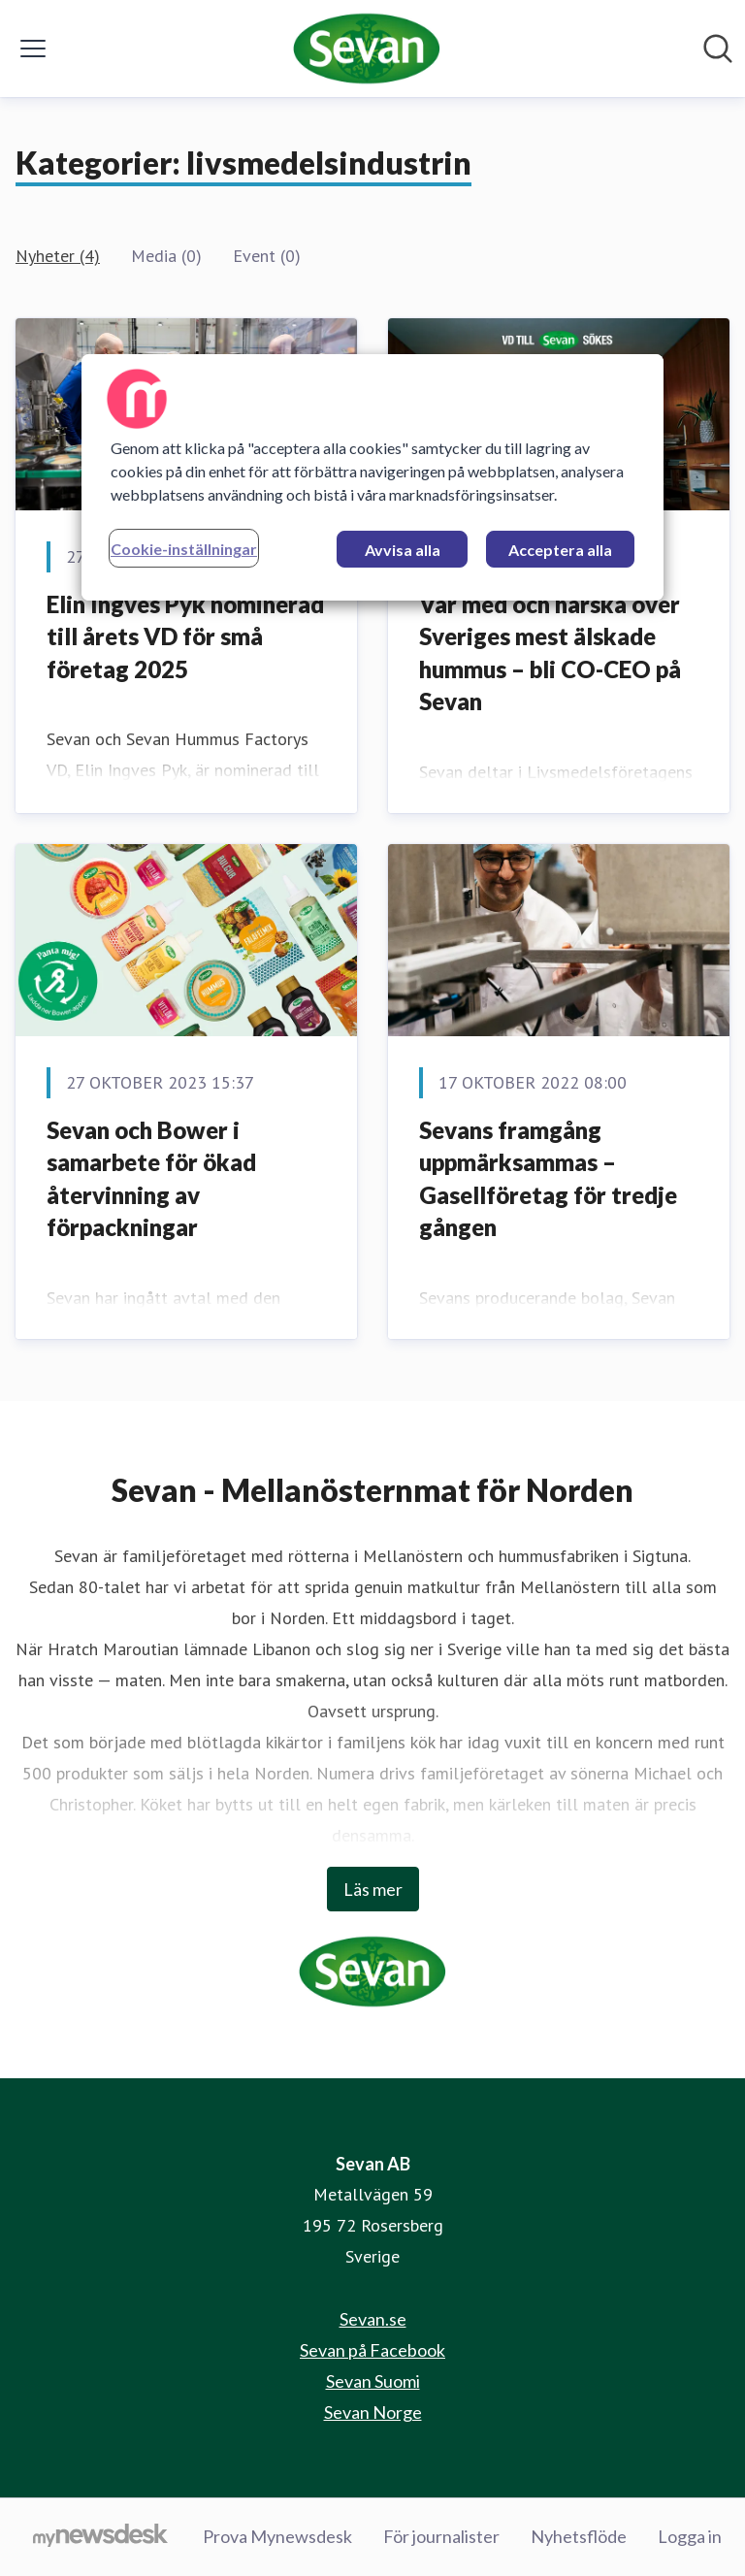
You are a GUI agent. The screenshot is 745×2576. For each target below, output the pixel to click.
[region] (372, 477)
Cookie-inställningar (184, 548)
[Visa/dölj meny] (33, 48)
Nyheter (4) (58, 256)
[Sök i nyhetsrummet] (717, 48)
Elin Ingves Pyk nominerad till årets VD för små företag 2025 (185, 636)
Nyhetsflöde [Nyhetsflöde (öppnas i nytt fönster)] (579, 2536)
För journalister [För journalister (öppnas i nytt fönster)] (441, 2536)
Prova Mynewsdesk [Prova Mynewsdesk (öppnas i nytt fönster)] (277, 2536)
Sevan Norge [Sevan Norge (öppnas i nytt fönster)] (373, 2412)
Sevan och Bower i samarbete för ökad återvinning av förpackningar (151, 1179)
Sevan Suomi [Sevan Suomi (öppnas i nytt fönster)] (373, 2381)
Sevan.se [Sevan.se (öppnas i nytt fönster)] (373, 2319)
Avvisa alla (402, 549)
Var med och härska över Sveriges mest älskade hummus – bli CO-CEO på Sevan (550, 653)
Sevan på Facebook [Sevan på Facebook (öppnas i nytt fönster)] (372, 2350)
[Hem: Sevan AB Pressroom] (366, 48)
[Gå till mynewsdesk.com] (100, 2537)
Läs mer (373, 1889)
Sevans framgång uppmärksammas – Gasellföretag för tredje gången (548, 1179)
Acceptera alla (560, 549)
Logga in (690, 2536)
